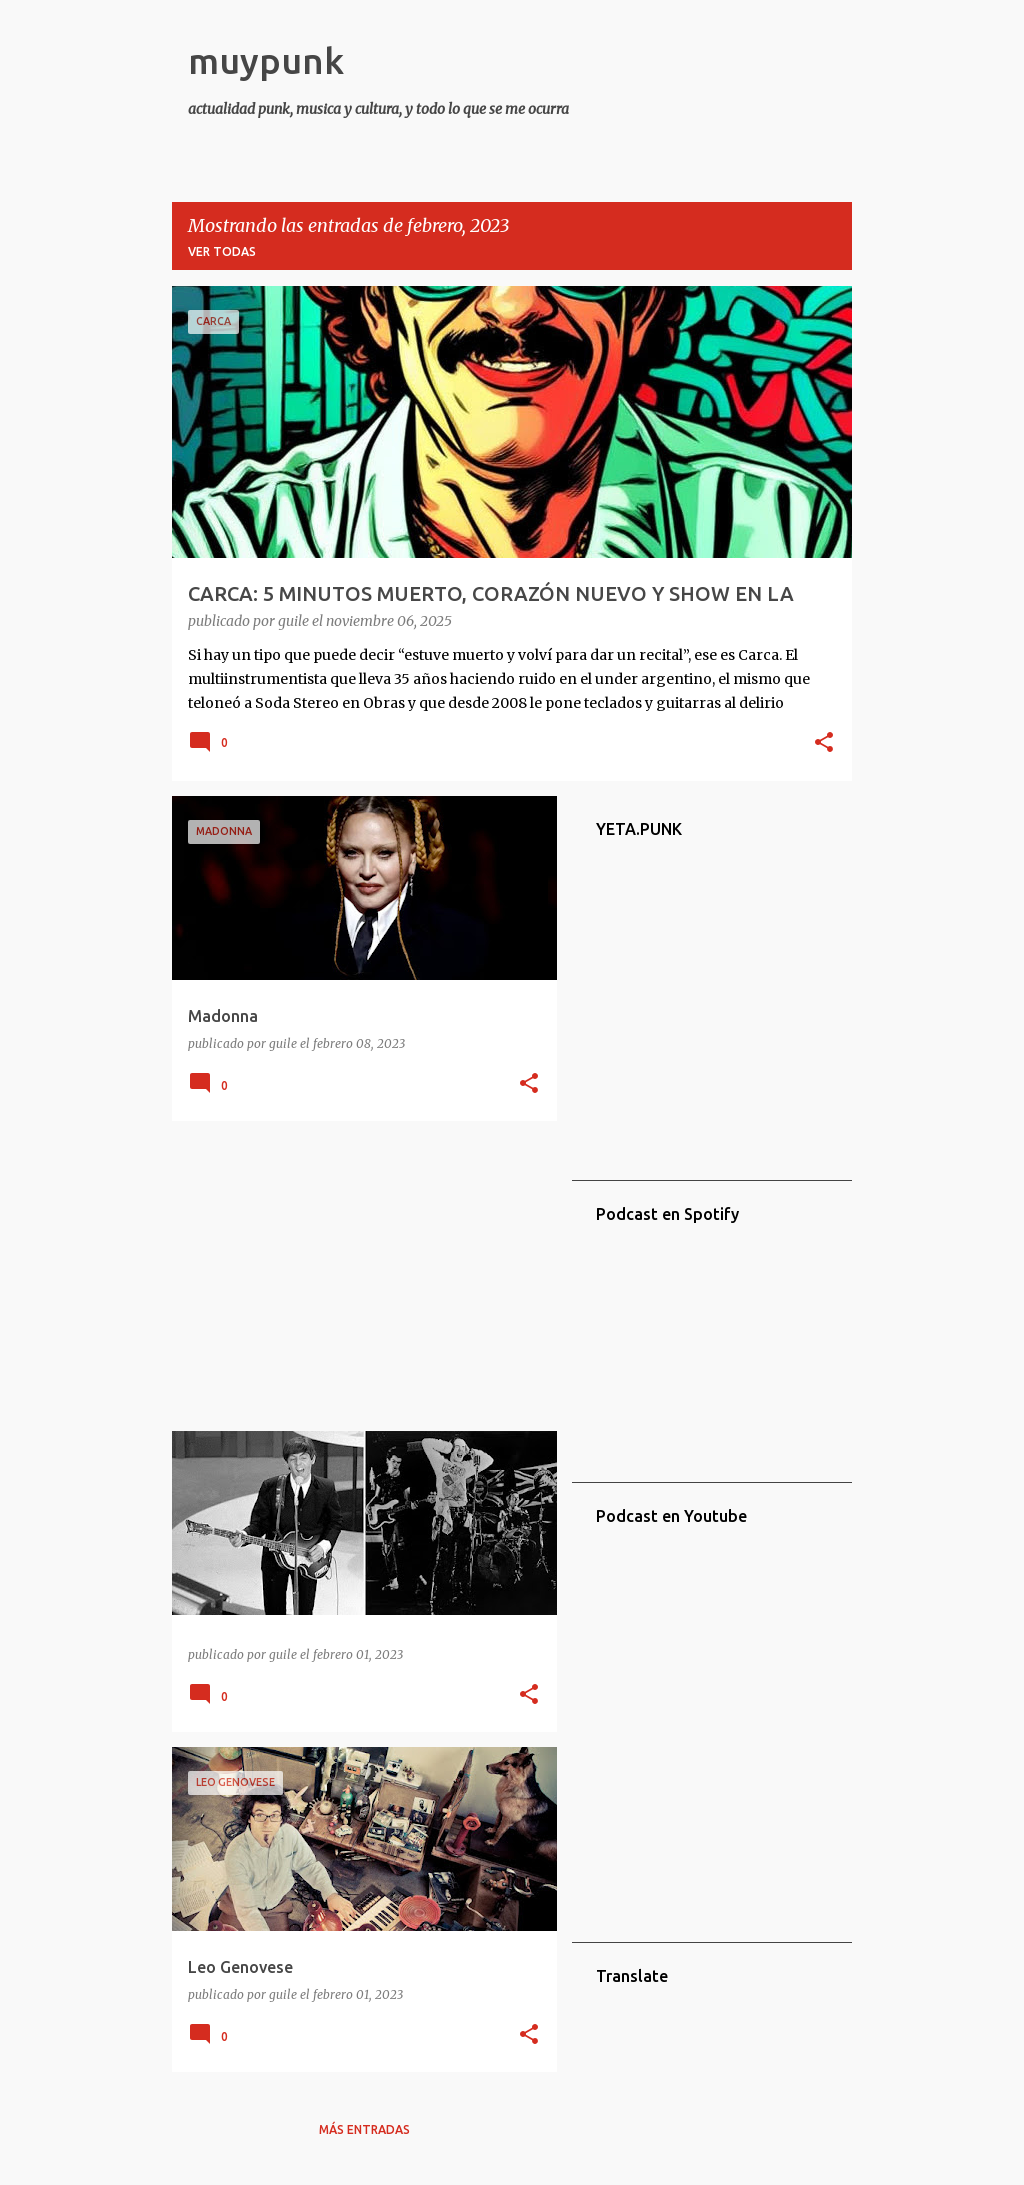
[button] (824, 744)
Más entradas (364, 2129)
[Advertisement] (357, 1276)
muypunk (266, 60)
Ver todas (222, 251)
